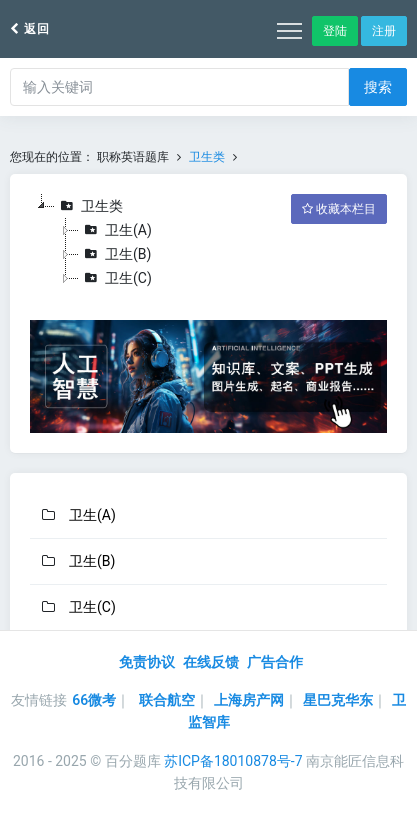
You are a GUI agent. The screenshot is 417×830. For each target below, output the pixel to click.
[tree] (208, 242)
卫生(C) (115, 278)
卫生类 (207, 157)
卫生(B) (115, 254)
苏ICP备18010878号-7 (233, 761)
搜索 (378, 87)
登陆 (335, 31)
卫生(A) (115, 230)
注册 (384, 31)
